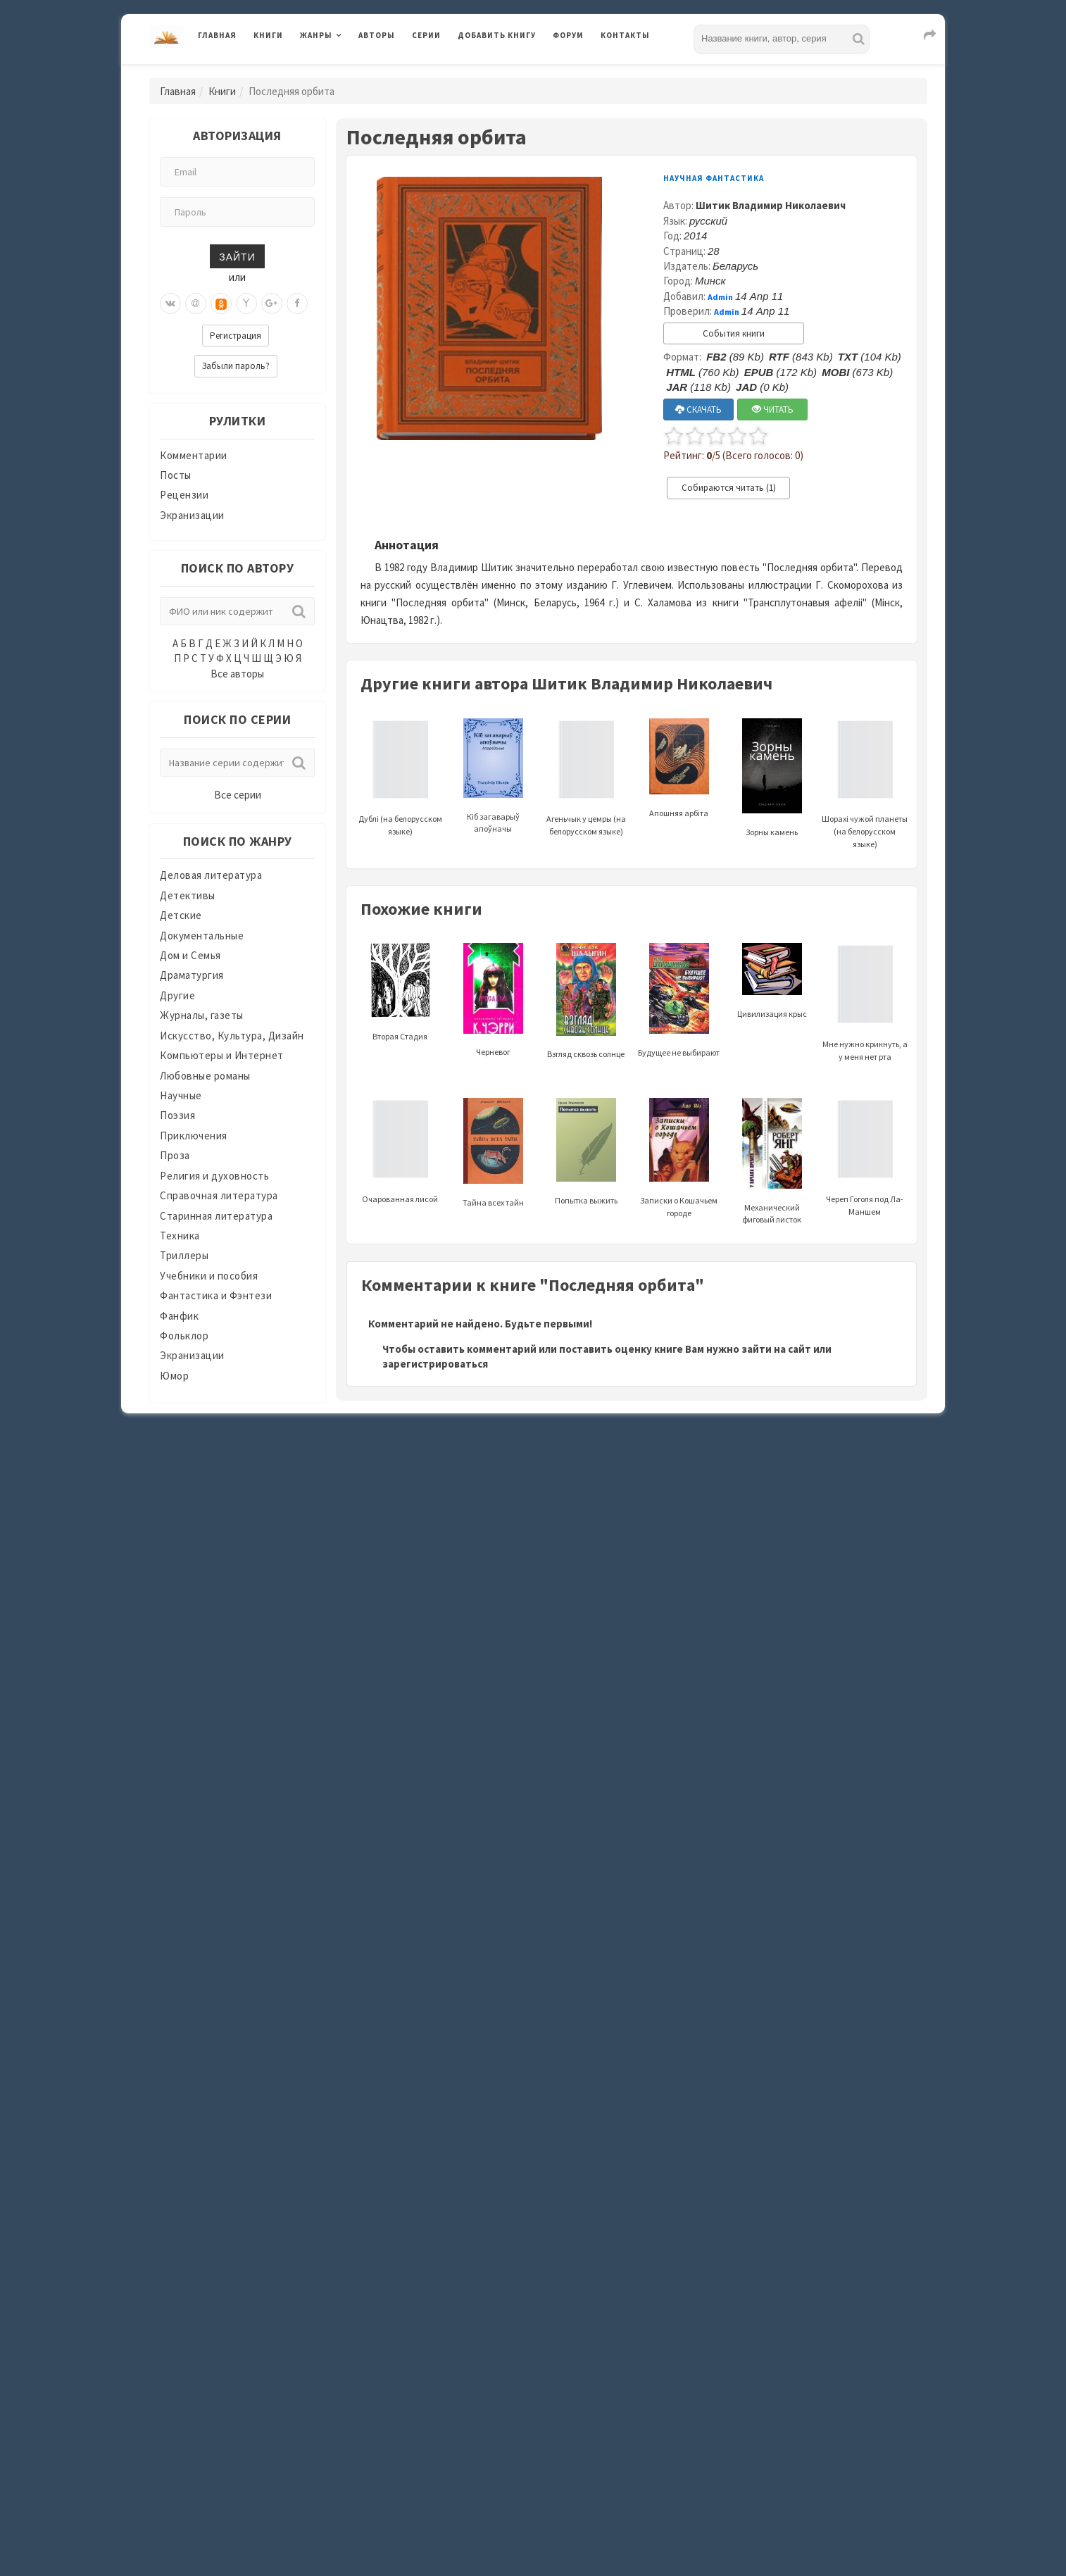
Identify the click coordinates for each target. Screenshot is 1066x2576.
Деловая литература (211, 875)
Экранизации (192, 515)
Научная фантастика (713, 178)
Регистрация (235, 336)
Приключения (193, 1135)
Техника (180, 1235)
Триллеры (184, 1255)
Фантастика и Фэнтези (216, 1295)
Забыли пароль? (236, 366)
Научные (181, 1095)
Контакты (625, 35)
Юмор (174, 1375)
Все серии (237, 794)
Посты (176, 475)
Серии (426, 35)
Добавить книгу (497, 35)
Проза (175, 1155)
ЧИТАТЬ (773, 409)
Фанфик (179, 1316)
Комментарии (193, 455)
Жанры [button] (316, 35)
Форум (568, 35)
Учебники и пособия (209, 1275)
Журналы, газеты (202, 1015)
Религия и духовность (214, 1175)
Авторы (376, 35)
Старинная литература (216, 1216)
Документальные (202, 935)
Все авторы (237, 673)
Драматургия (192, 975)
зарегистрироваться (435, 1363)
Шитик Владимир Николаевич (771, 205)
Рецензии (184, 494)
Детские (181, 915)
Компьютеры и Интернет (222, 1055)
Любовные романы (205, 1075)
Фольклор (184, 1335)
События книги (734, 333)
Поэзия (177, 1115)
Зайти (237, 256)
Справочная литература (219, 1195)
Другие (177, 995)
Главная (217, 35)
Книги (268, 35)
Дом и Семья (190, 955)
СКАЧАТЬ (698, 409)
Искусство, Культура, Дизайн (232, 1035)
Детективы (187, 895)
